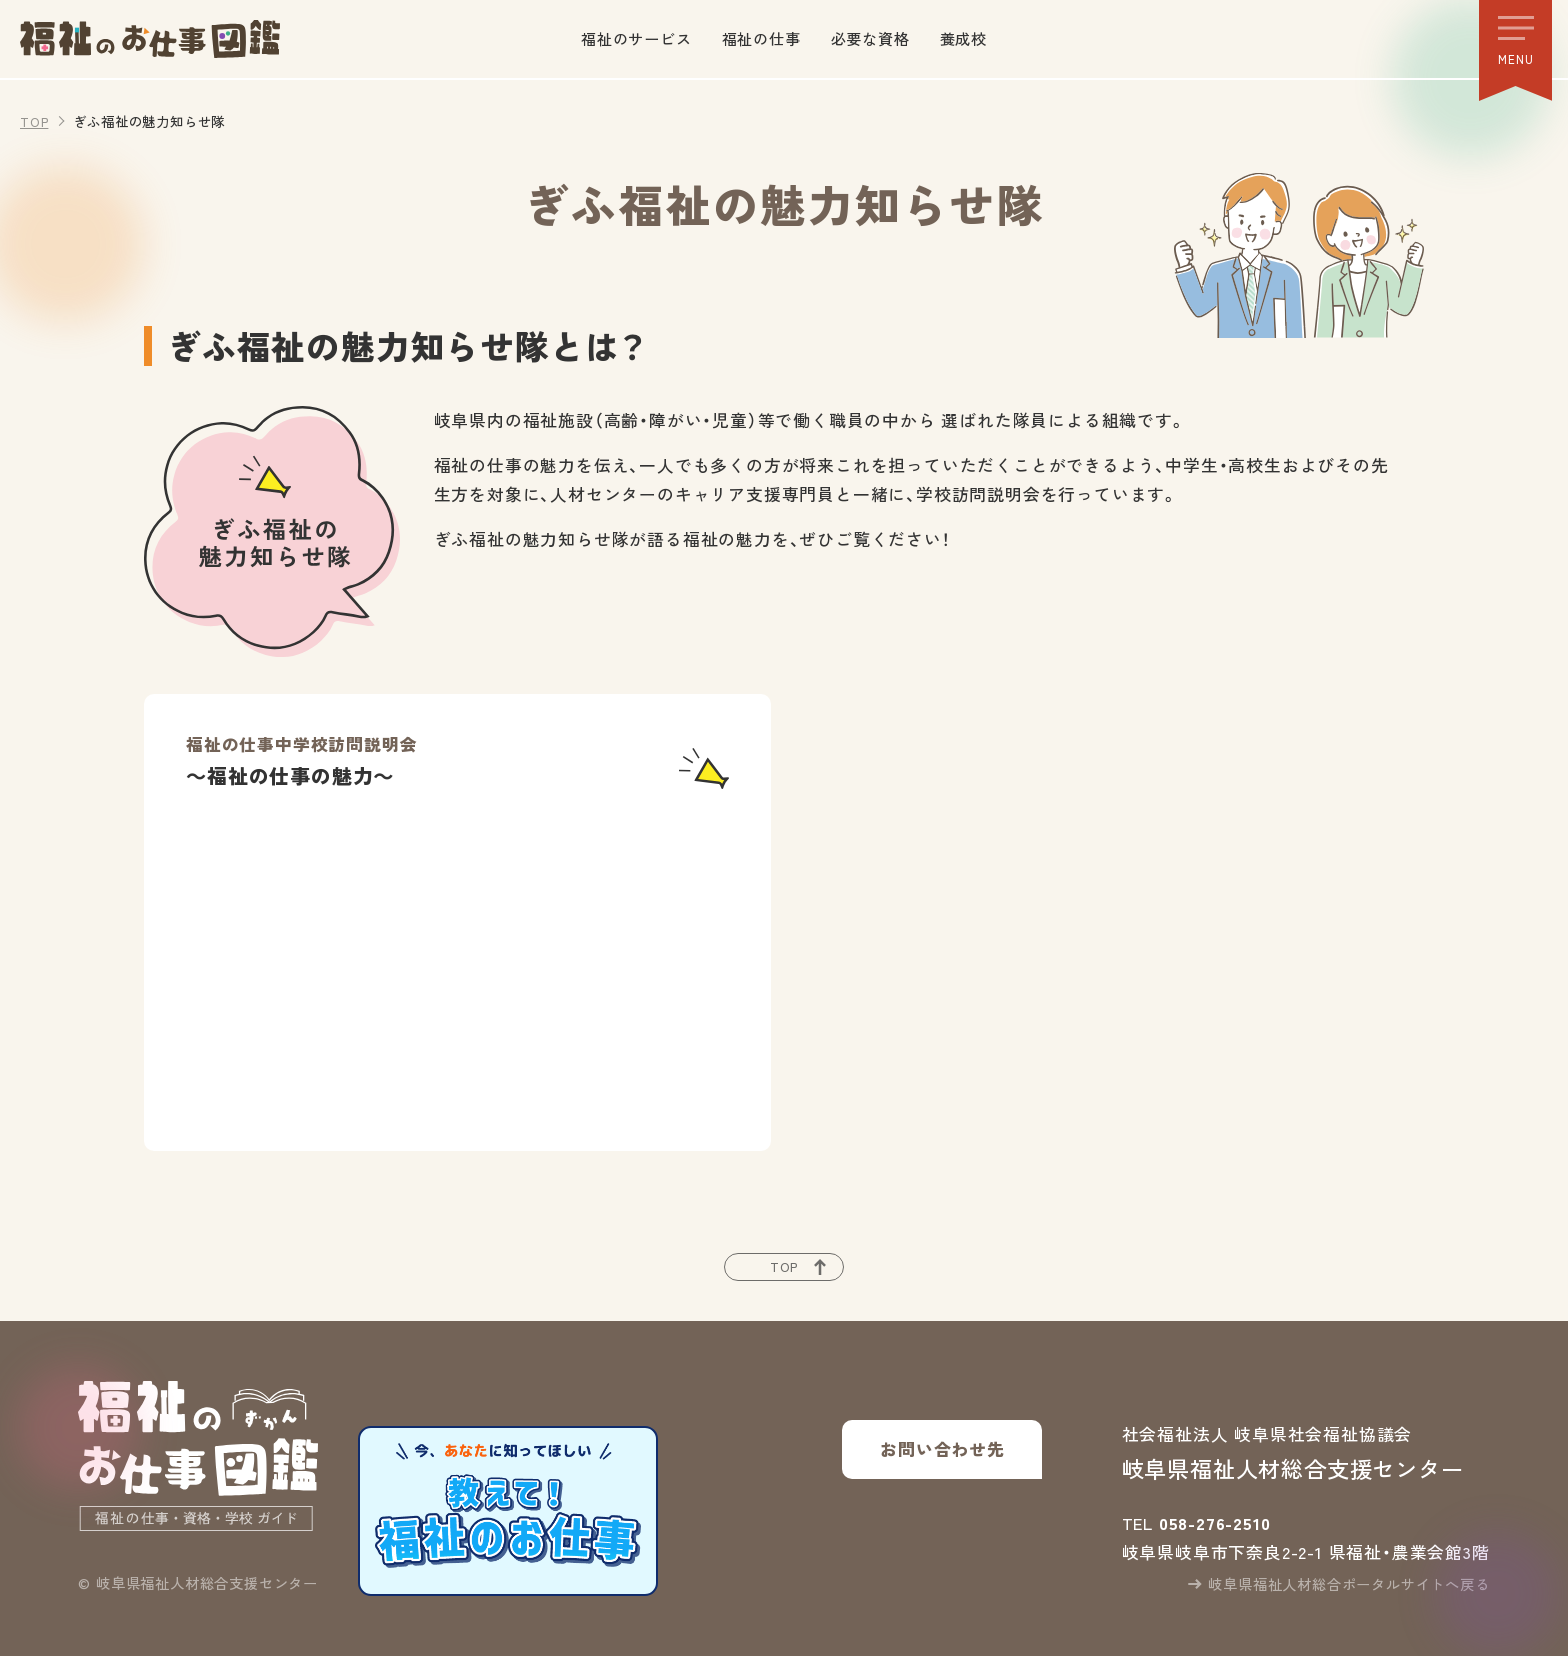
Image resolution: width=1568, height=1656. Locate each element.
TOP (35, 121)
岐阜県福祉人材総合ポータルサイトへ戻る (1339, 1582)
